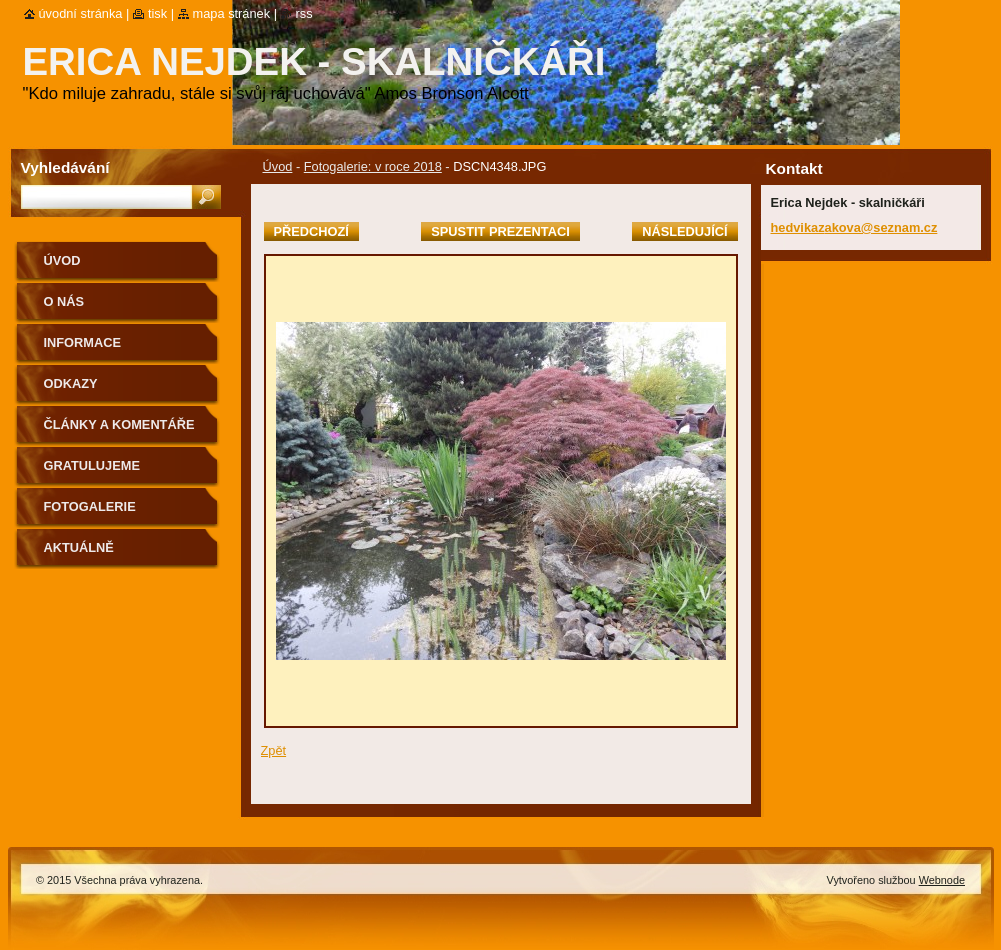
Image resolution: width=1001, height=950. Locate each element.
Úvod (278, 166)
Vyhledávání (65, 167)
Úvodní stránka (81, 13)
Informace (83, 342)
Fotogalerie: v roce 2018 (373, 166)
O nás (64, 301)
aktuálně (79, 547)
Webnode (942, 880)
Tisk (157, 13)
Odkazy (71, 383)
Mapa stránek (232, 13)
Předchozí (311, 231)
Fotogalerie (90, 506)
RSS (304, 13)
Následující (684, 231)
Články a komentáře (119, 424)
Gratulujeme (92, 465)
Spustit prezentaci (500, 231)
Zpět (274, 750)
